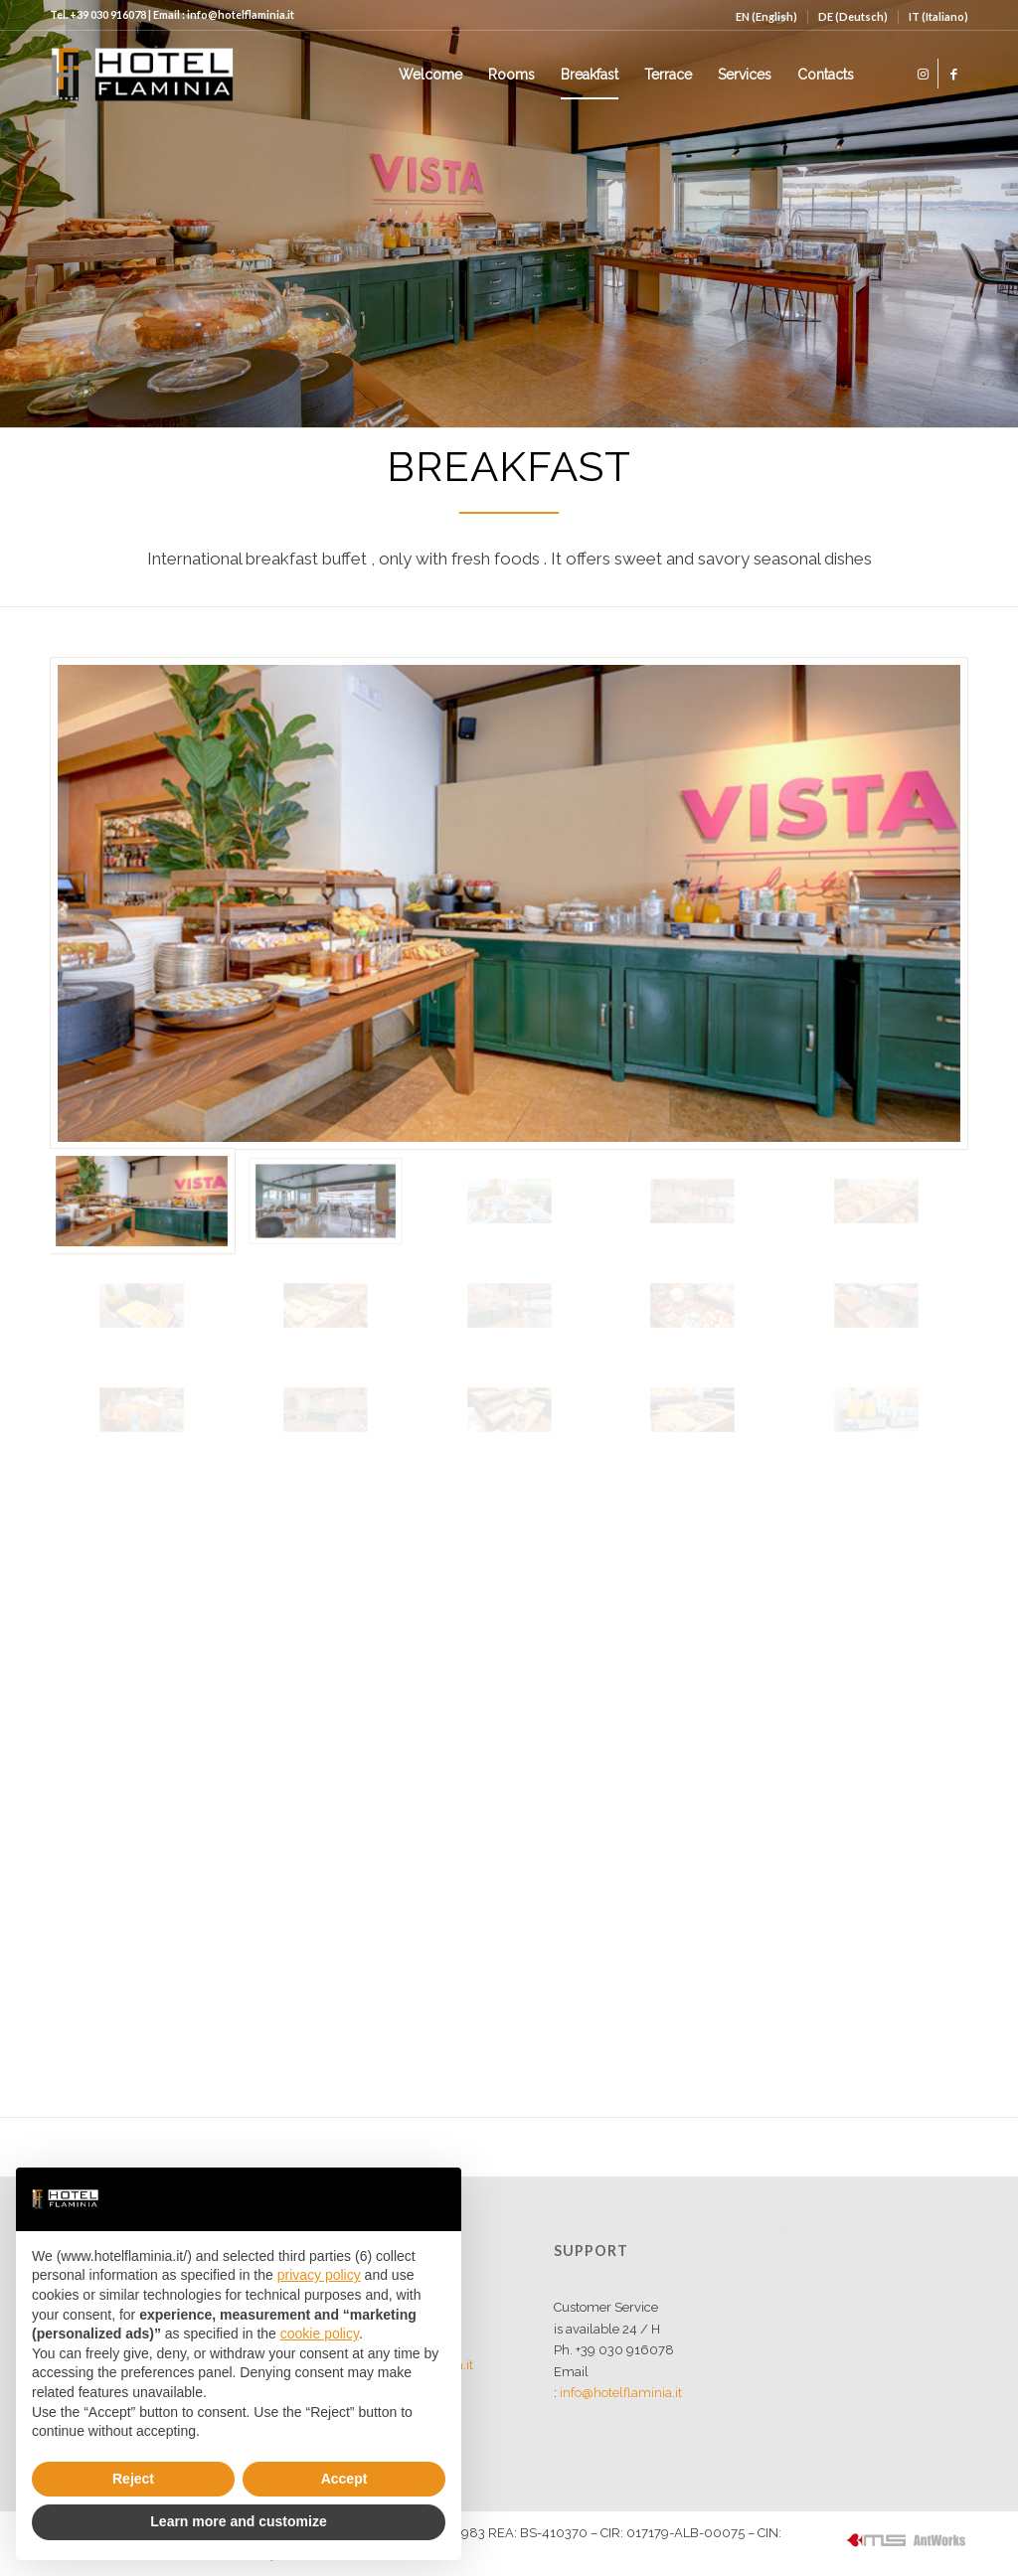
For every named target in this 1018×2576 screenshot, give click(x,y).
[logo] (142, 74)
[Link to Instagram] (923, 73)
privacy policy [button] (319, 2275)
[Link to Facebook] (953, 73)
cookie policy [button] (319, 2333)
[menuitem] (766, 17)
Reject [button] (133, 2479)
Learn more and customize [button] (238, 2521)
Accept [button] (344, 2479)
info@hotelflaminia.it (621, 2392)
